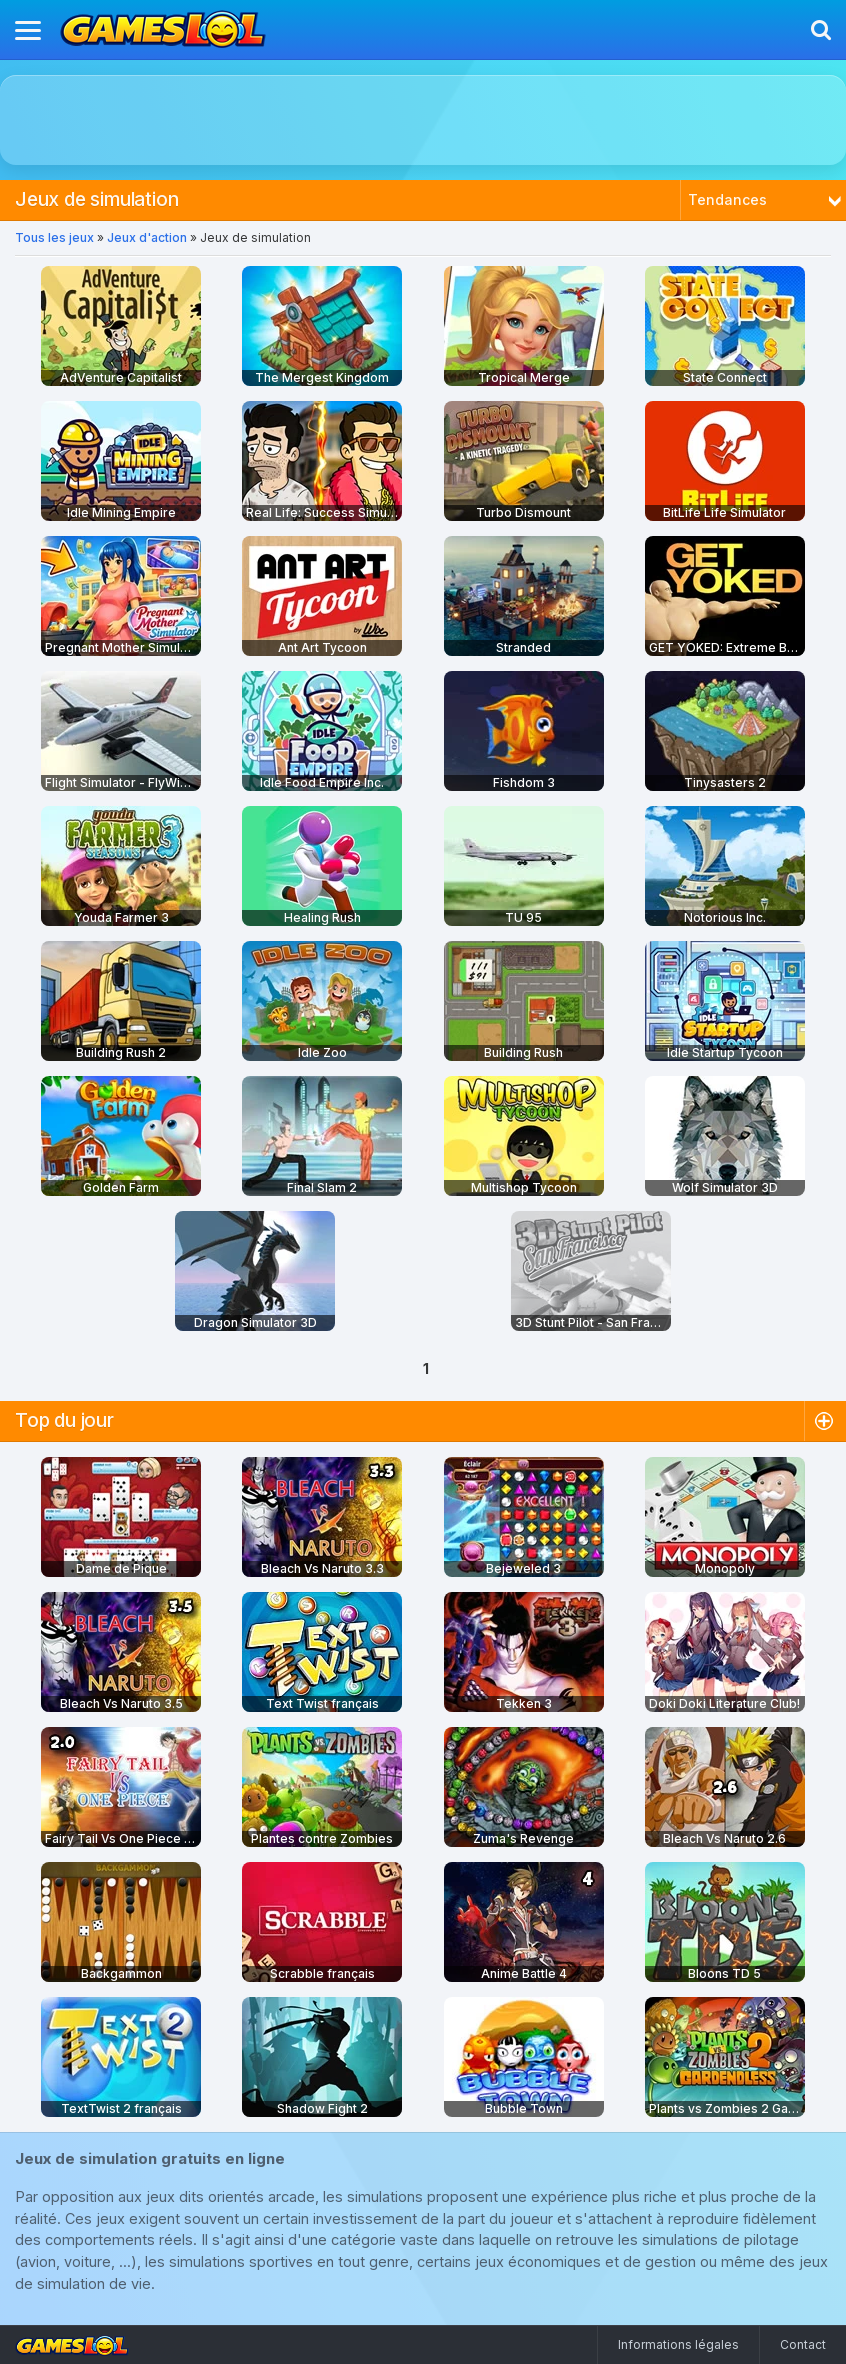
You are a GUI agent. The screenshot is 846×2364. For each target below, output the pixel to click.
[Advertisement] (423, 120)
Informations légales (678, 2344)
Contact (803, 2344)
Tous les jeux (54, 237)
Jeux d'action (147, 237)
